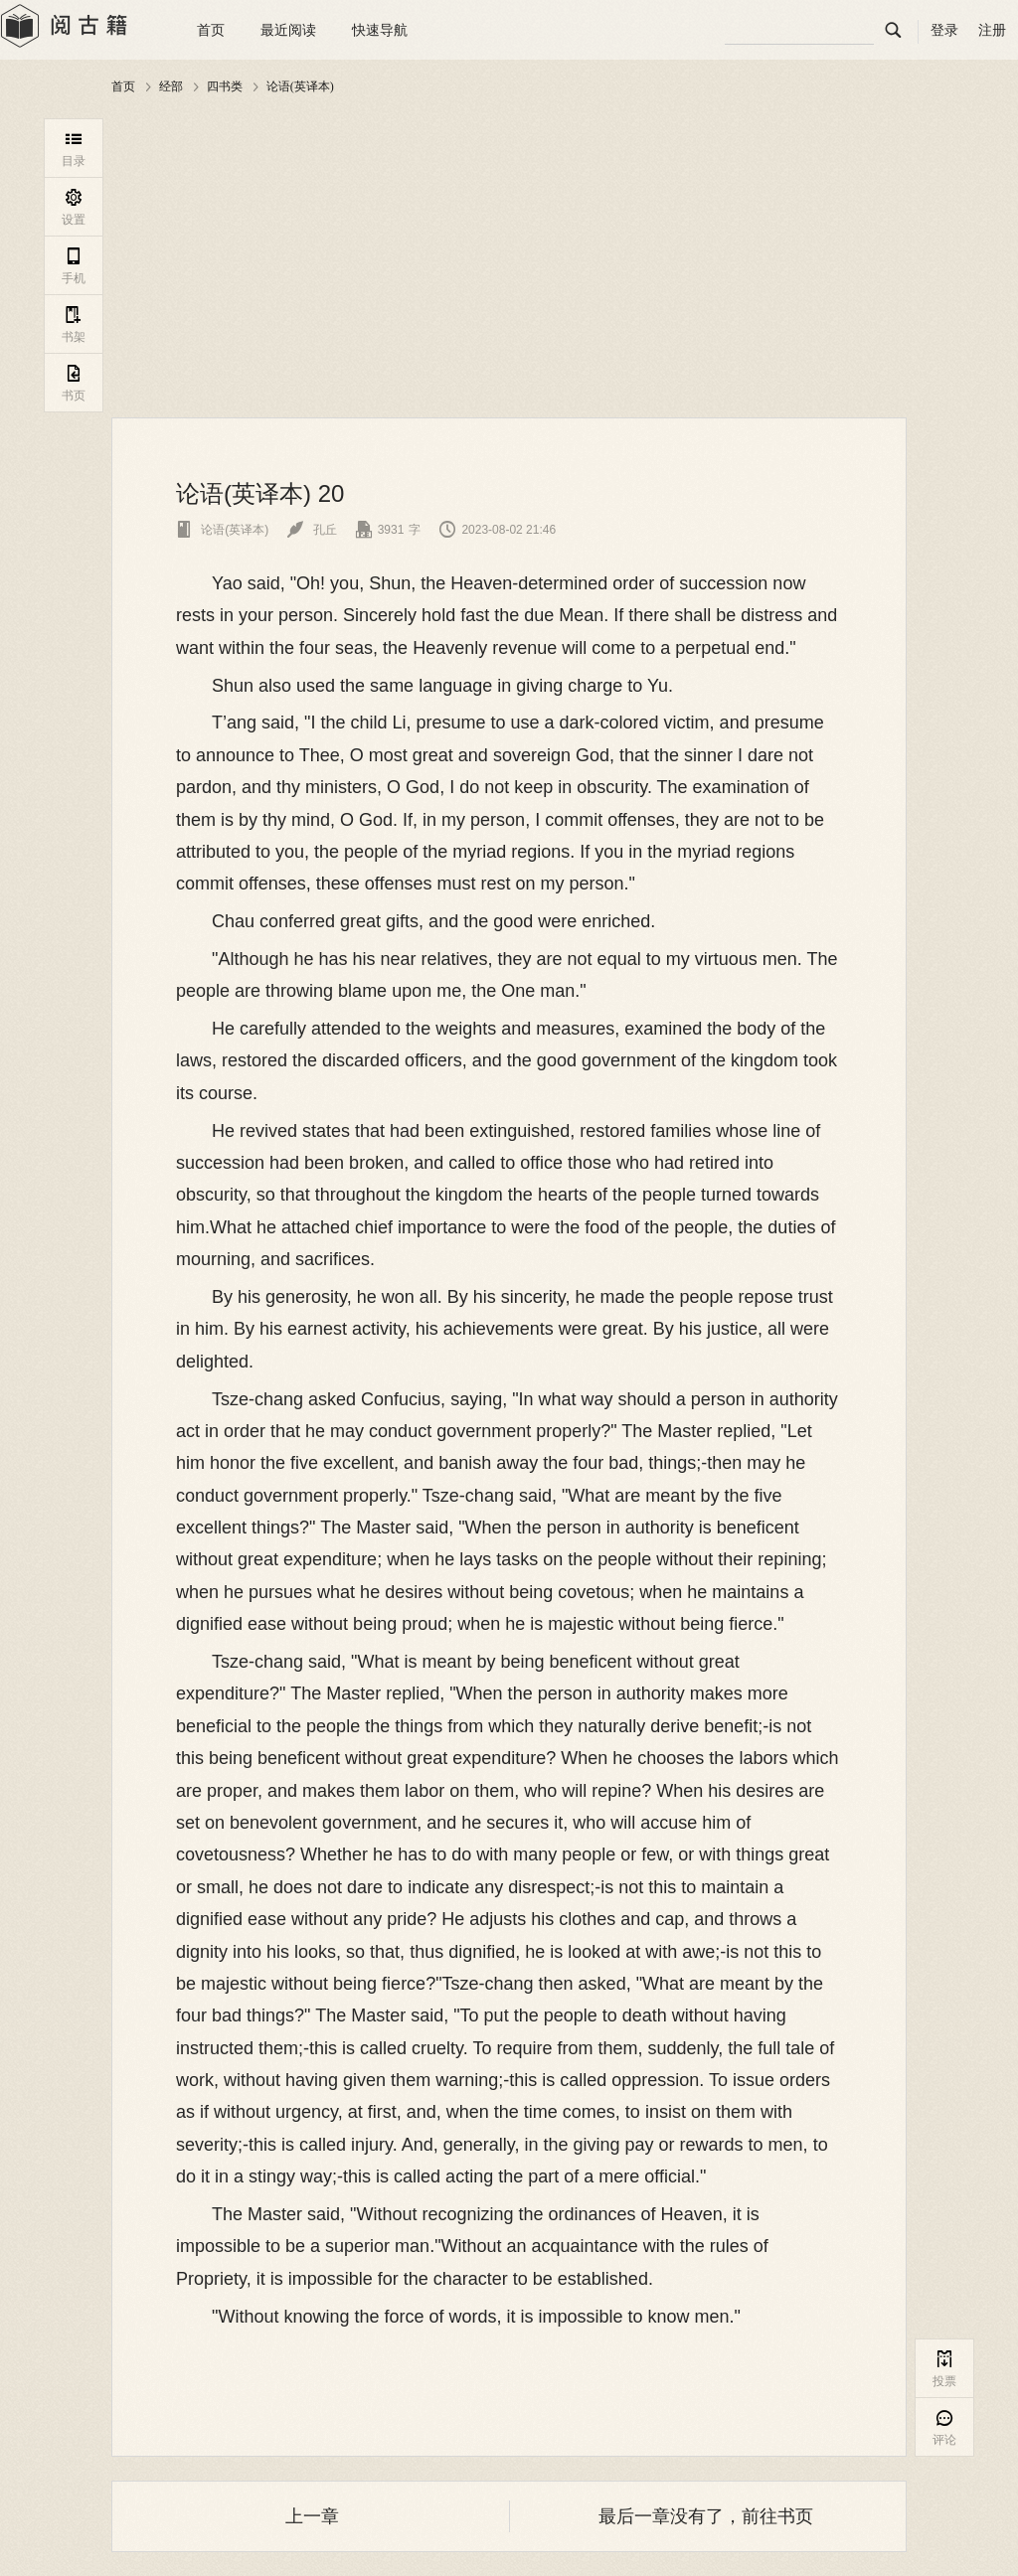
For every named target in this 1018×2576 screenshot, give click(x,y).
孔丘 (311, 530)
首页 (211, 30)
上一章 (312, 2516)
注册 (992, 30)
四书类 (225, 86)
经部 (171, 86)
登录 (944, 30)
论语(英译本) (300, 86)
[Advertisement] (509, 257)
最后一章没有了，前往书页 (705, 2516)
